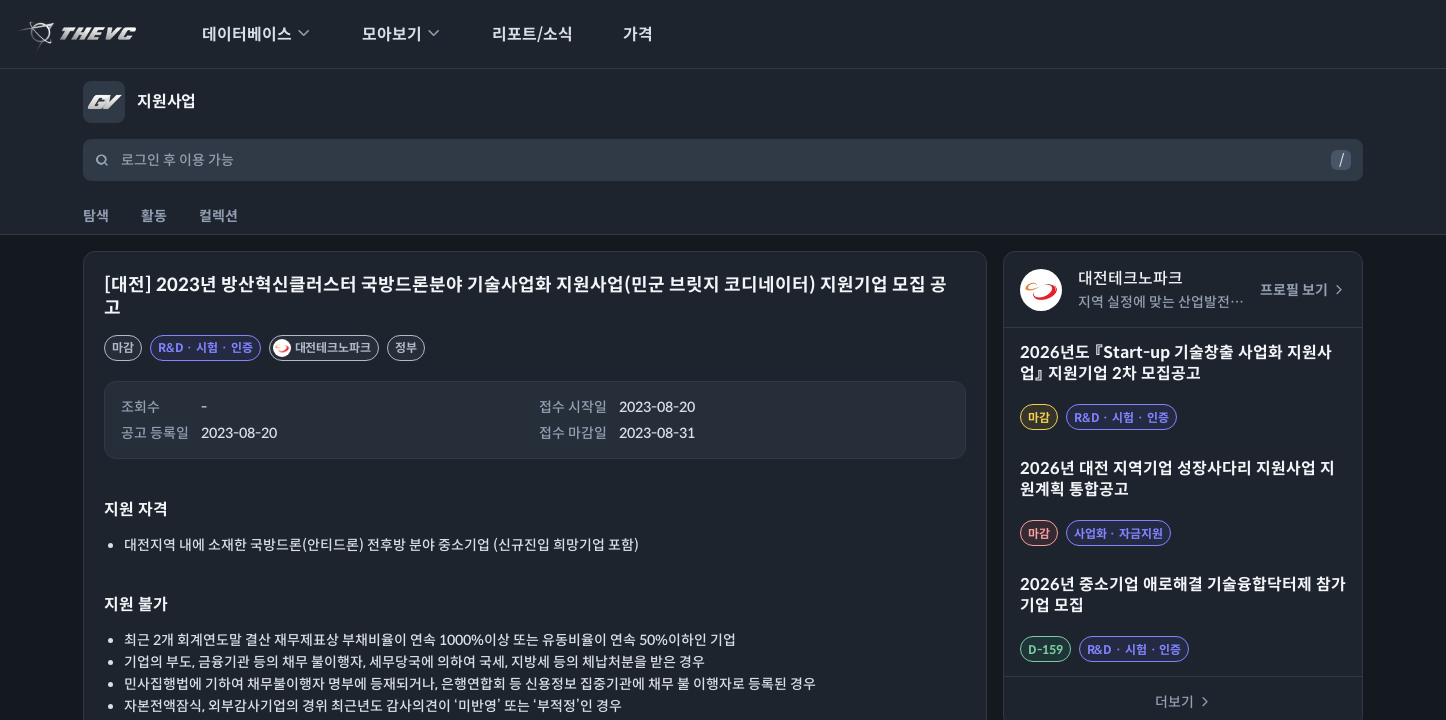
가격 (625, 34)
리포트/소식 (519, 34)
